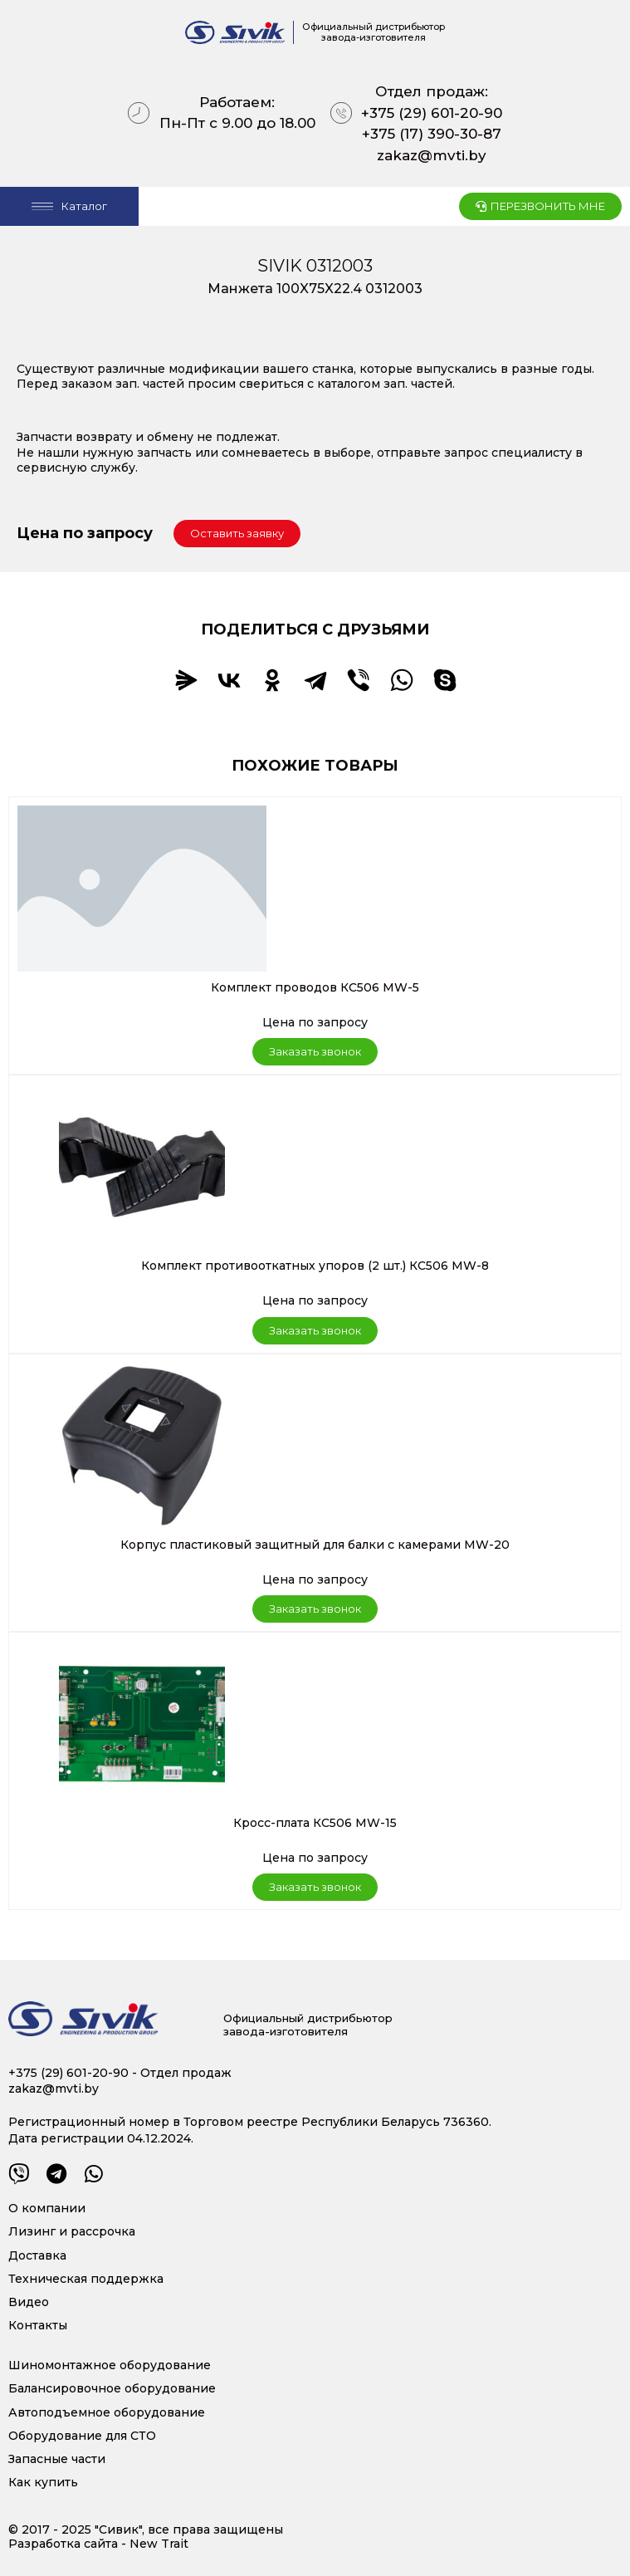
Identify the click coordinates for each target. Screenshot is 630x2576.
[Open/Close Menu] (69, 206)
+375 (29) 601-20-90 (431, 113)
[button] (236, 533)
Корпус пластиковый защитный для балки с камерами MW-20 (315, 1544)
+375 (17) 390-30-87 (431, 133)
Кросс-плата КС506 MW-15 (315, 1822)
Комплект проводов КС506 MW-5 (315, 987)
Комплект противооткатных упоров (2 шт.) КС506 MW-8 (315, 1265)
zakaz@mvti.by (431, 155)
